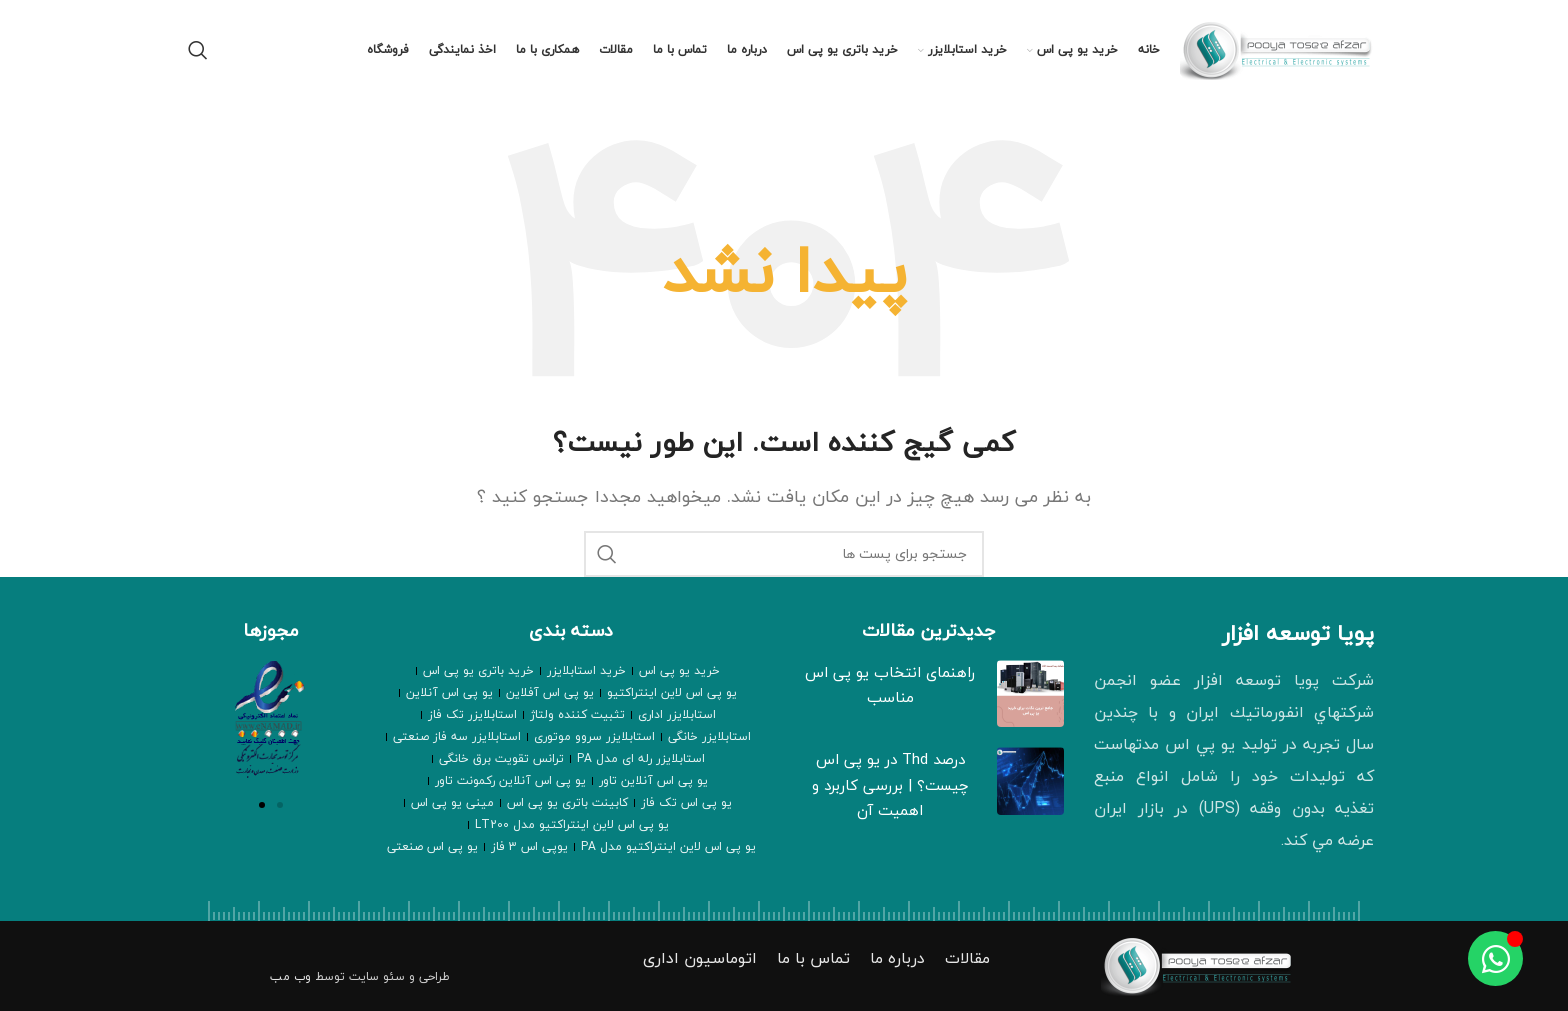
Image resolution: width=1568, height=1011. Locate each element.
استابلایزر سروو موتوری (594, 736)
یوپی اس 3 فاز (529, 846)
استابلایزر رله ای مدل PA (641, 758)
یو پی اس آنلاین (449, 692)
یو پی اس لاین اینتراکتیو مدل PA (668, 846)
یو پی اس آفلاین (550, 692)
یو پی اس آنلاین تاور (653, 780)
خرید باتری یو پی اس (478, 670)
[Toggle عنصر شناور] (1495, 958)
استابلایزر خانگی (709, 736)
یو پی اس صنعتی (432, 846)
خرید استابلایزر (586, 670)
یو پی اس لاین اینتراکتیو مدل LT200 (572, 824)
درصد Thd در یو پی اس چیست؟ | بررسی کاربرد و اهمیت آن (890, 784)
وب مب (290, 976)
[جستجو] (198, 50)
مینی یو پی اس (452, 802)
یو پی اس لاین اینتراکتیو (672, 692)
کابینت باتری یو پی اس (567, 802)
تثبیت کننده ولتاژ (577, 714)
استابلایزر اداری (677, 714)
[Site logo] (1280, 48)
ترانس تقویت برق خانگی (501, 758)
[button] (262, 805)
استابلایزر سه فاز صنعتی (457, 736)
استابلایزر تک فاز (472, 714)
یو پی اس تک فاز (686, 802)
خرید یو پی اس (679, 670)
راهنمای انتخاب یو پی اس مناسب (890, 685)
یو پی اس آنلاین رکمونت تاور (510, 780)
